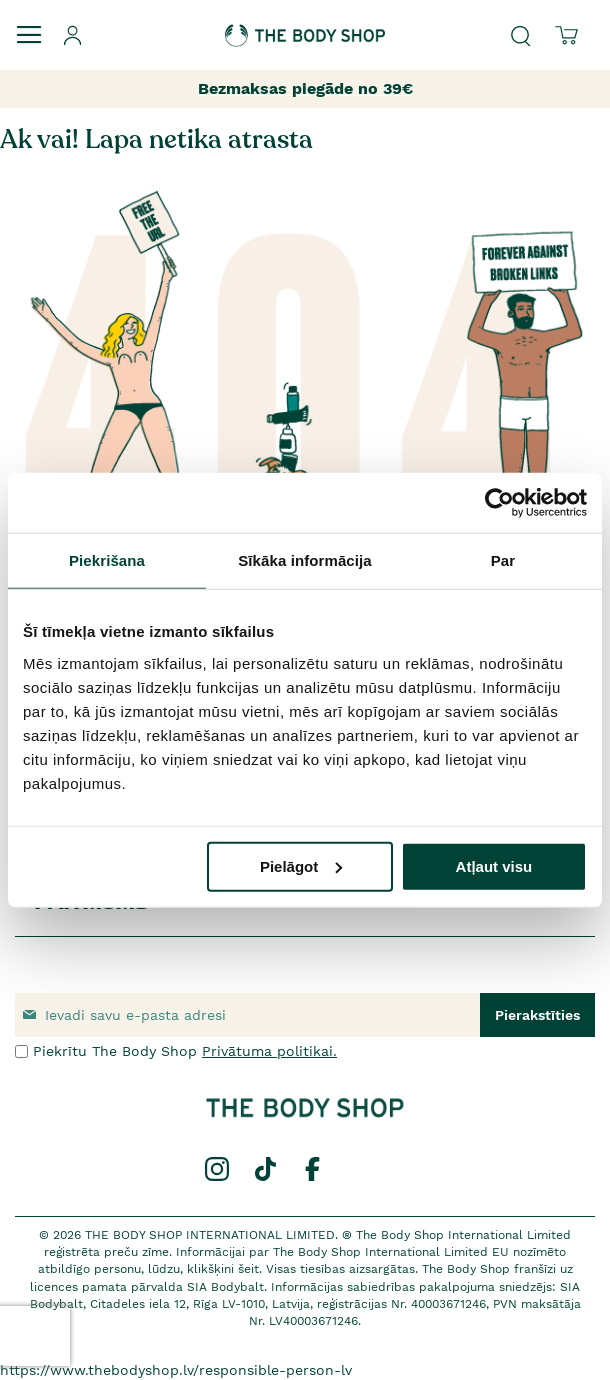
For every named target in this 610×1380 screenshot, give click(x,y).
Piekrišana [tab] (107, 560)
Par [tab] (503, 560)
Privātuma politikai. (269, 1051)
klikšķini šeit (223, 1269)
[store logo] (305, 23)
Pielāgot (301, 865)
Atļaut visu (494, 865)
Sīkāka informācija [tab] (305, 560)
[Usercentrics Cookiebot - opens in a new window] (499, 503)
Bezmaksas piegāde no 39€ (305, 88)
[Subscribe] (537, 1015)
